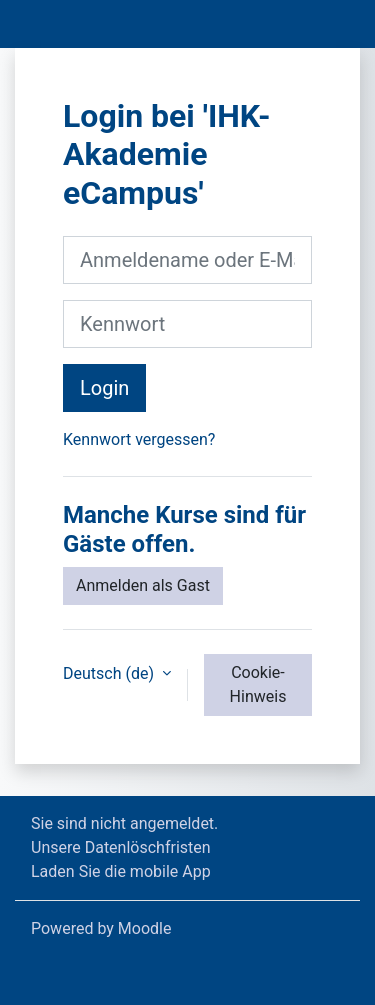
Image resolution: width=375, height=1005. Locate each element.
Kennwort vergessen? (139, 439)
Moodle (145, 928)
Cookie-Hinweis (258, 684)
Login (104, 388)
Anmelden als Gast (143, 585)
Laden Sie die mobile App (121, 871)
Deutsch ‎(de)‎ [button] (110, 673)
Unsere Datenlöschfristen (121, 847)
